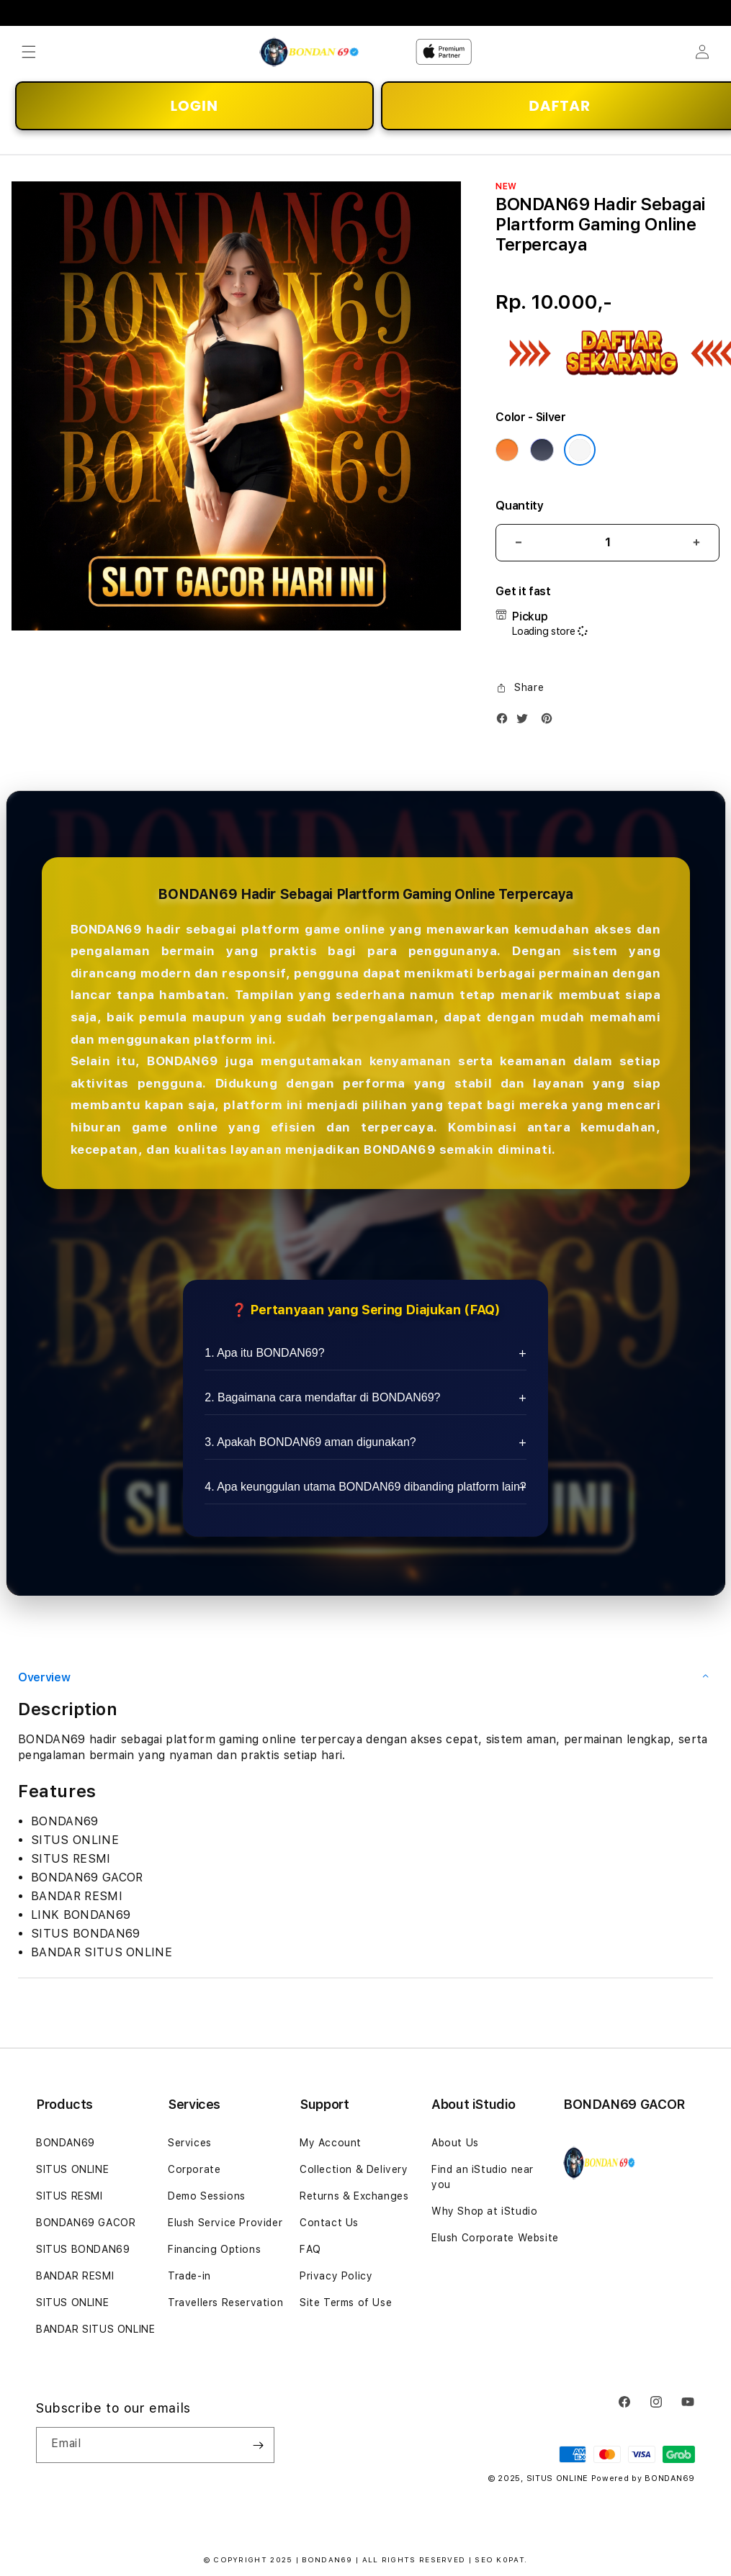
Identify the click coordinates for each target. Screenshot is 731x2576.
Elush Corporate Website (495, 2237)
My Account (331, 2142)
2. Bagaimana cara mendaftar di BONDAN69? (322, 1397)
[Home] (309, 52)
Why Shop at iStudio (484, 2211)
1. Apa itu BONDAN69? (264, 1353)
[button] (29, 52)
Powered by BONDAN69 (643, 2478)
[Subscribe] (258, 2445)
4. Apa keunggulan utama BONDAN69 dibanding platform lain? (365, 1487)
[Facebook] (505, 721)
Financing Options (214, 2249)
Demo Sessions (207, 2196)
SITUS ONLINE (72, 2169)
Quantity (519, 505)
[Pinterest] (550, 721)
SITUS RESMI (69, 2196)
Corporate (194, 2169)
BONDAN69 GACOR (85, 2222)
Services (190, 2142)
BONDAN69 (65, 2142)
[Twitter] (526, 721)
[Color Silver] (579, 449)
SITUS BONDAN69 (83, 2249)
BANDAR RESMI (75, 2276)
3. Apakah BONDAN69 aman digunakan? (310, 1442)
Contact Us (329, 2222)
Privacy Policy (336, 2276)
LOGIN (194, 106)
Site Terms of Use (346, 2302)
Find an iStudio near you (482, 2177)
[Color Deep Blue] (541, 449)
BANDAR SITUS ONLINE (95, 2329)
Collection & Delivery (354, 2169)
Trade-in (189, 2276)
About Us (455, 2142)
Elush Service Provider (225, 2222)
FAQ (310, 2249)
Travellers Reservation (225, 2302)
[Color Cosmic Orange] (507, 449)
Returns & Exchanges (354, 2196)
